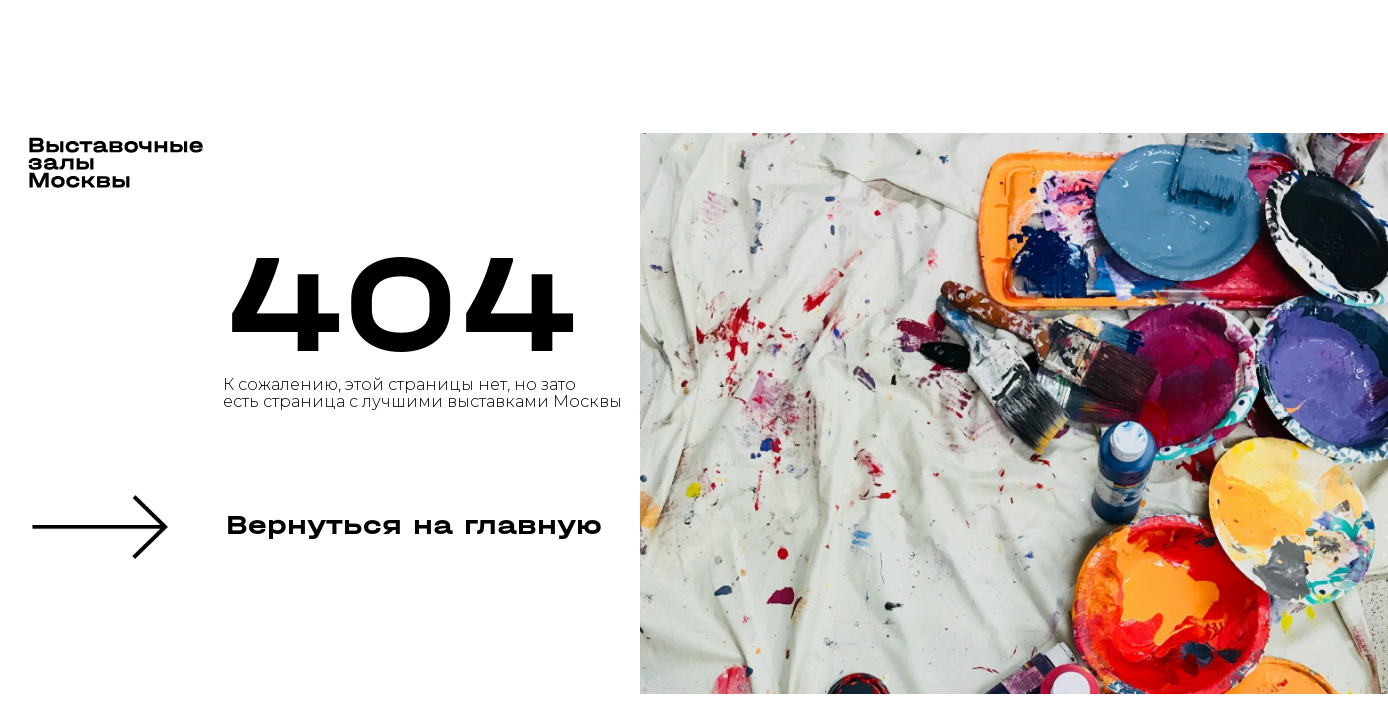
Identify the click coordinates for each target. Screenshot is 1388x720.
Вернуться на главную (414, 525)
